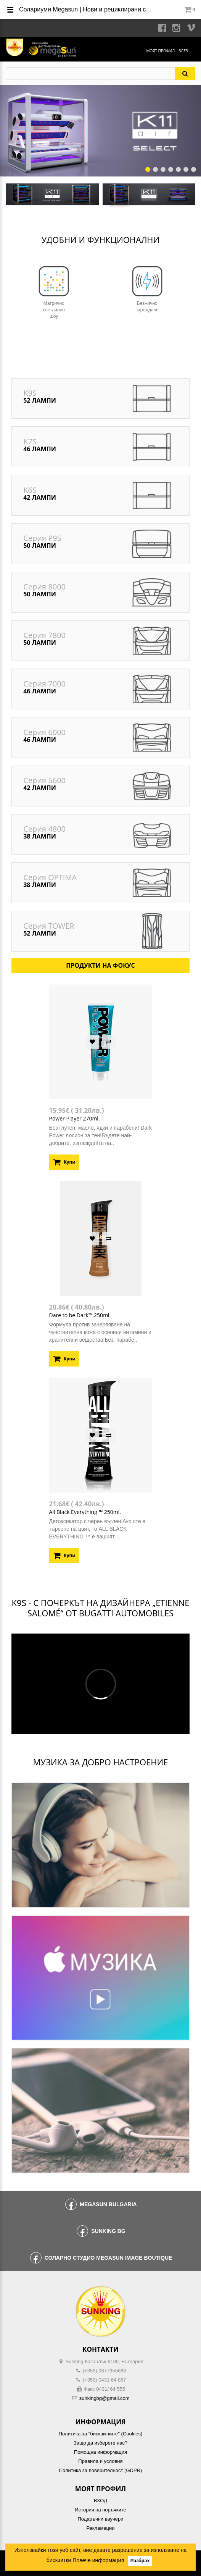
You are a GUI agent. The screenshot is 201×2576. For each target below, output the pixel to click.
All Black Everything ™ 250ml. (85, 1511)
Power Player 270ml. (74, 1118)
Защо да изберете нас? (100, 2443)
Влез (183, 51)
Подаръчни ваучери (100, 2519)
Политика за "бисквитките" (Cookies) (100, 2434)
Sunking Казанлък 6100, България (104, 2361)
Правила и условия (100, 2461)
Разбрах (140, 2560)
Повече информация (98, 2560)
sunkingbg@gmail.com (104, 2398)
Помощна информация (100, 2452)
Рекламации (100, 2528)
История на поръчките (100, 2510)
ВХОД (100, 2500)
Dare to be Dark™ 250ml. (80, 1315)
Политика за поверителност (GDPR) (100, 2470)
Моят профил (160, 51)
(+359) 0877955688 (104, 2371)
